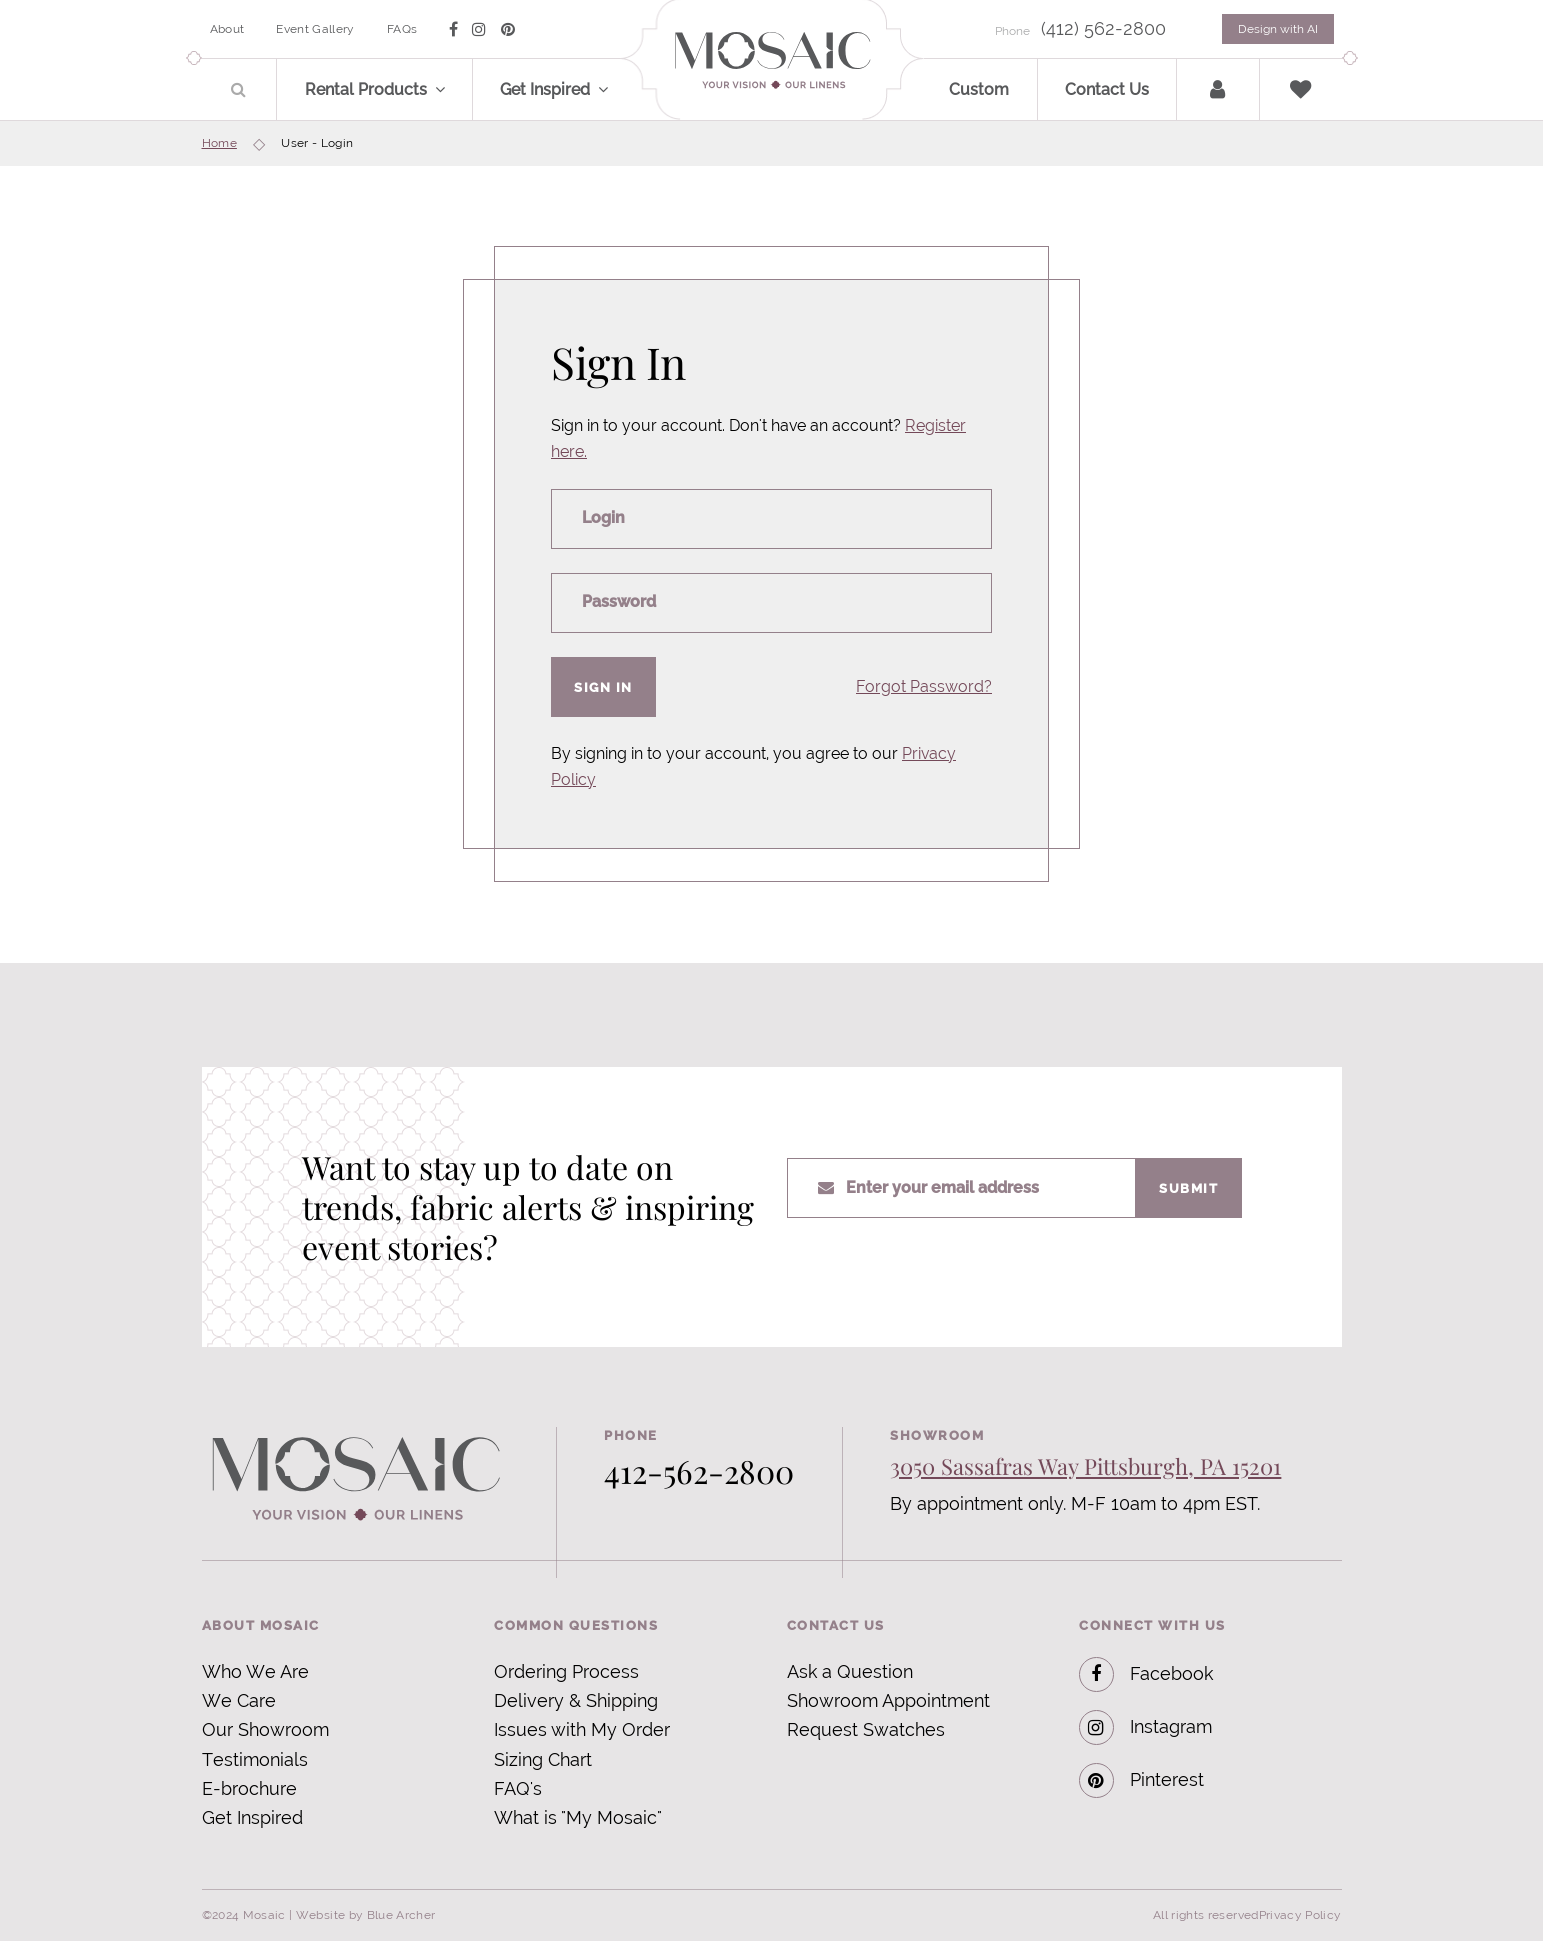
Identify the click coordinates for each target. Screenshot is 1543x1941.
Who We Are (255, 1671)
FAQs (402, 29)
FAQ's (518, 1788)
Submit (1188, 1188)
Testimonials (255, 1759)
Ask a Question (850, 1671)
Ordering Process (566, 1671)
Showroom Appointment (888, 1700)
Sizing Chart (543, 1759)
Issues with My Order (582, 1729)
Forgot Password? (924, 686)
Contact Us (1107, 89)
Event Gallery (315, 29)
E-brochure (249, 1788)
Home (219, 143)
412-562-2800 (699, 1470)
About (227, 29)
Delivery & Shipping (576, 1700)
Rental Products (366, 89)
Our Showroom (265, 1729)
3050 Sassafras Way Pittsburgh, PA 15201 (1085, 1466)
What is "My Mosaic (575, 1817)
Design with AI (1278, 29)
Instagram (1145, 1727)
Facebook (1146, 1674)
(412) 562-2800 (1103, 28)
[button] (451, 89)
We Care (239, 1700)
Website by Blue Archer (366, 1915)
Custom (979, 89)
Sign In (603, 687)
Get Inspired (545, 89)
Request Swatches (866, 1729)
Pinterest (1141, 1780)
